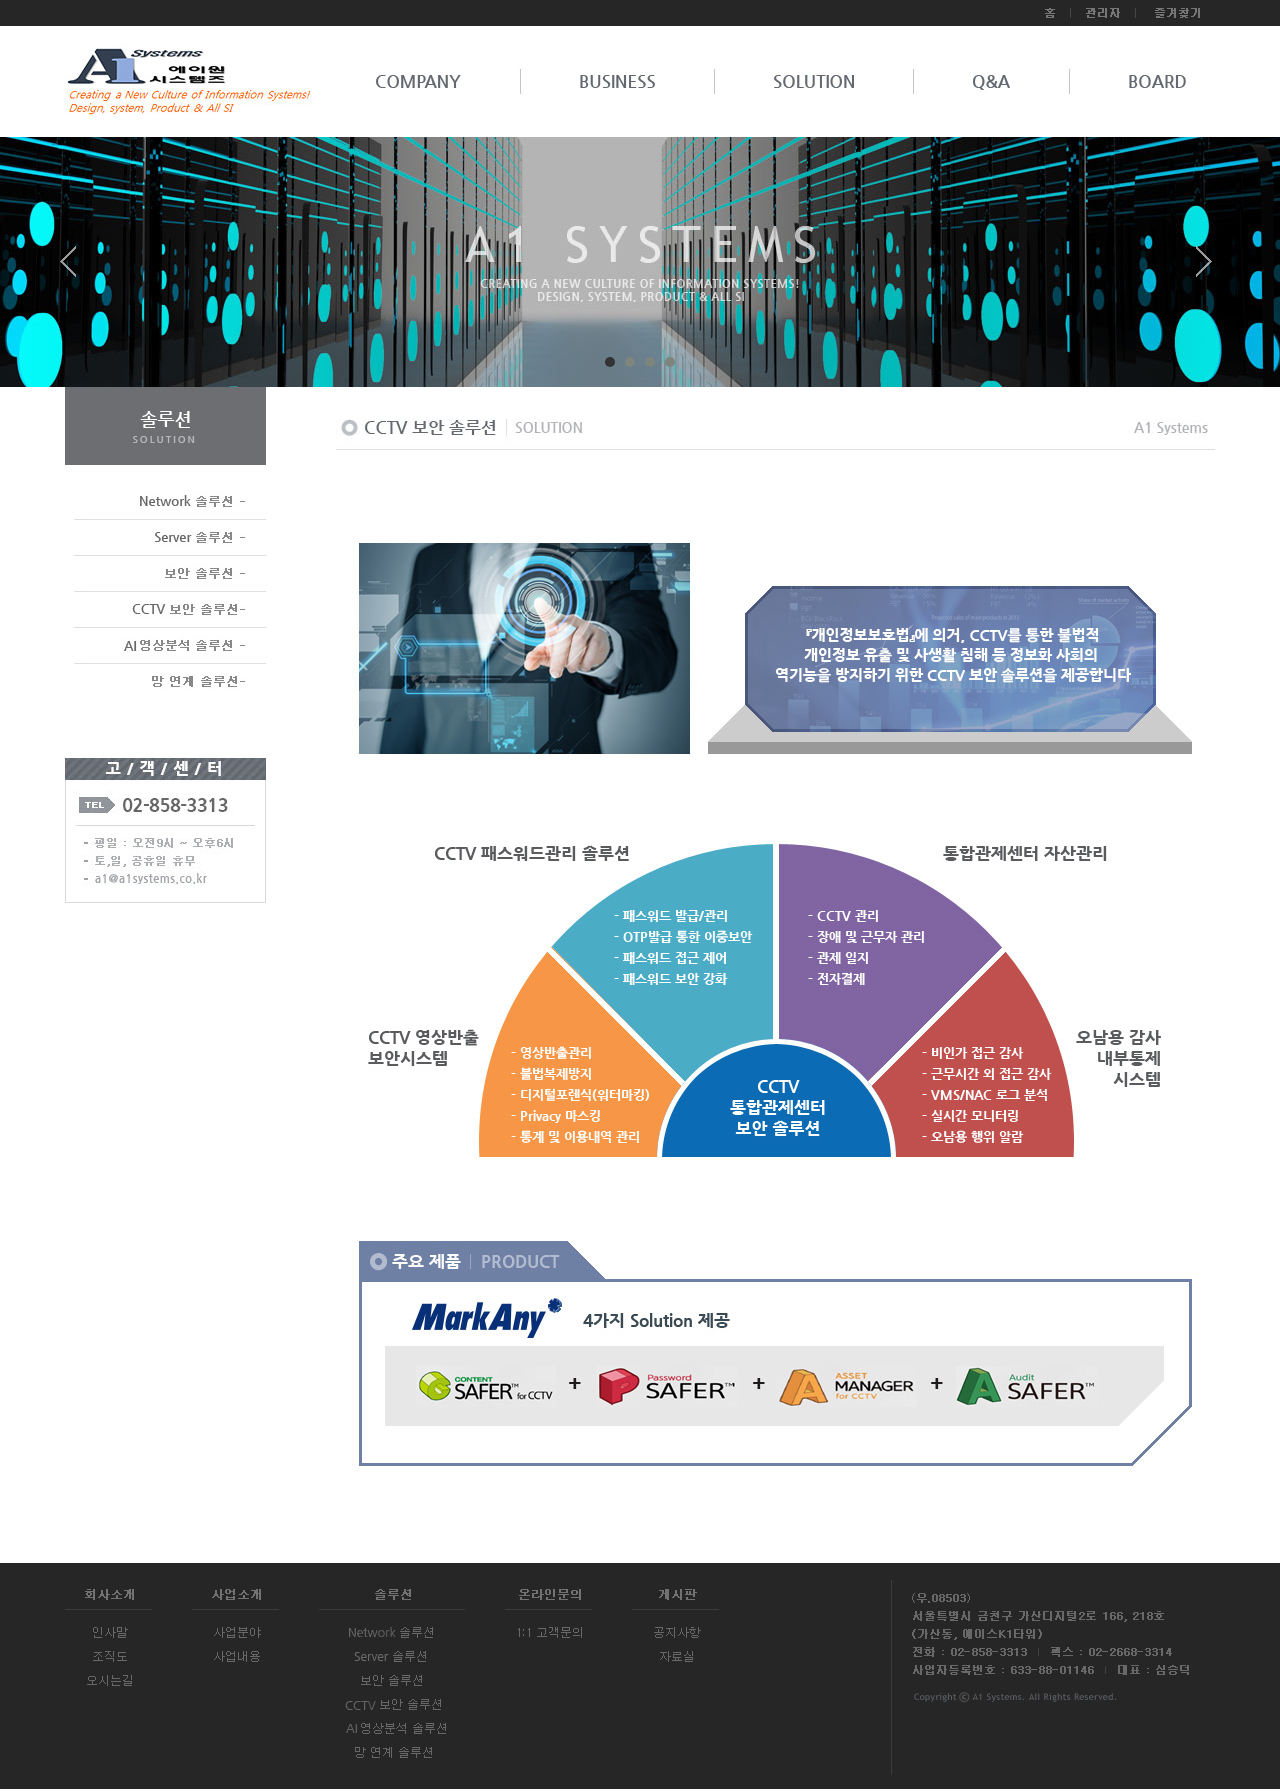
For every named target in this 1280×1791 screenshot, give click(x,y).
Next (1204, 269)
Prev (76, 269)
